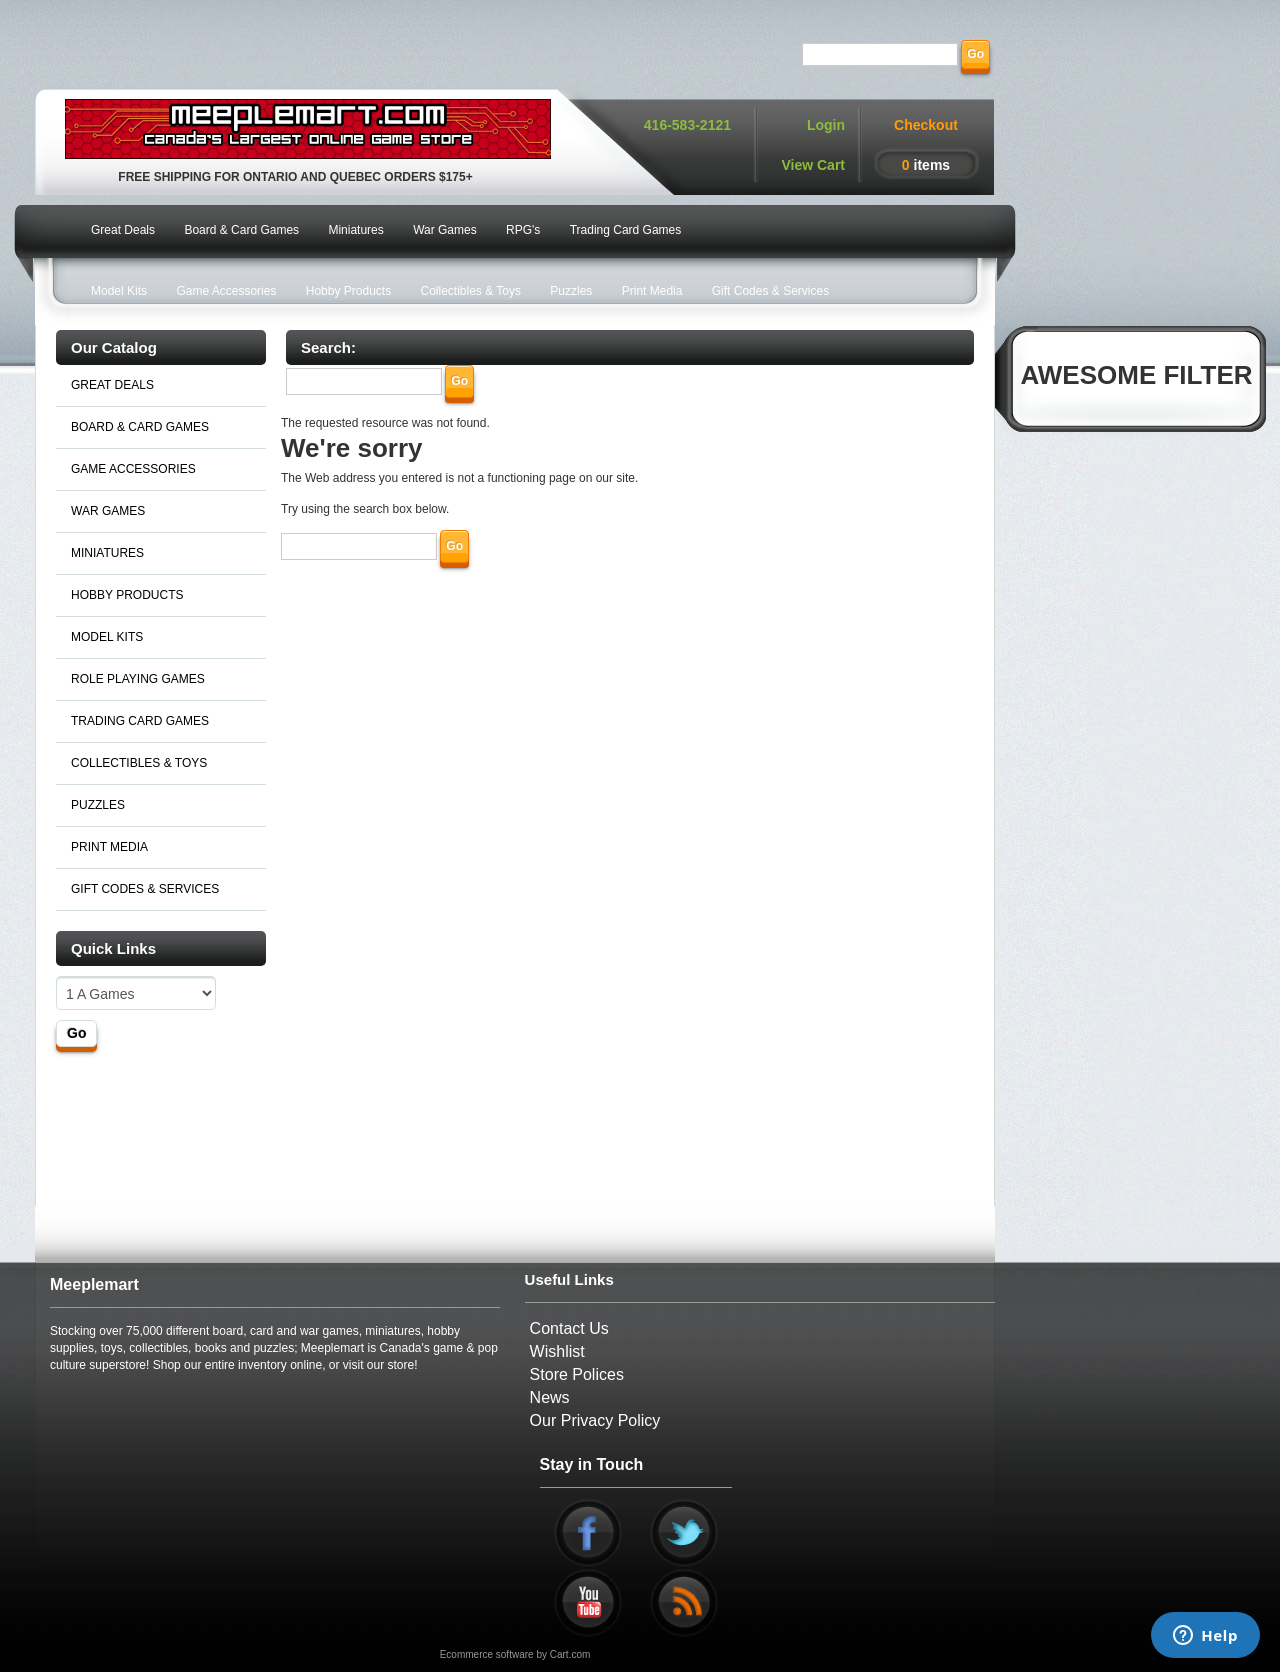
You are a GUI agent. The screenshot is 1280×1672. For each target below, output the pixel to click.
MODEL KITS (107, 637)
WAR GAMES (108, 511)
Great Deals (123, 230)
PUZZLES (98, 805)
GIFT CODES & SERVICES (145, 889)
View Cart (813, 165)
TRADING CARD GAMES (140, 721)
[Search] (880, 54)
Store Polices (577, 1374)
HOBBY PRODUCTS (127, 595)
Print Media (652, 291)
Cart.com (570, 1654)
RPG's (523, 230)
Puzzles (571, 291)
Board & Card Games (241, 230)
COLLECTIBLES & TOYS (139, 763)
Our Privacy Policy (595, 1420)
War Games (445, 230)
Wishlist (557, 1351)
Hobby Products (348, 291)
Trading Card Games (626, 230)
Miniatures (355, 230)
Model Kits (119, 291)
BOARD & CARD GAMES (140, 427)
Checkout (926, 125)
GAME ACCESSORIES (133, 469)
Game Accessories (226, 291)
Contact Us (569, 1328)
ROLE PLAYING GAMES (138, 679)
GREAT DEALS (112, 385)
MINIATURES (107, 553)
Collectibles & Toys (471, 291)
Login (826, 125)
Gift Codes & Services (770, 291)
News (550, 1397)
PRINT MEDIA (109, 847)
